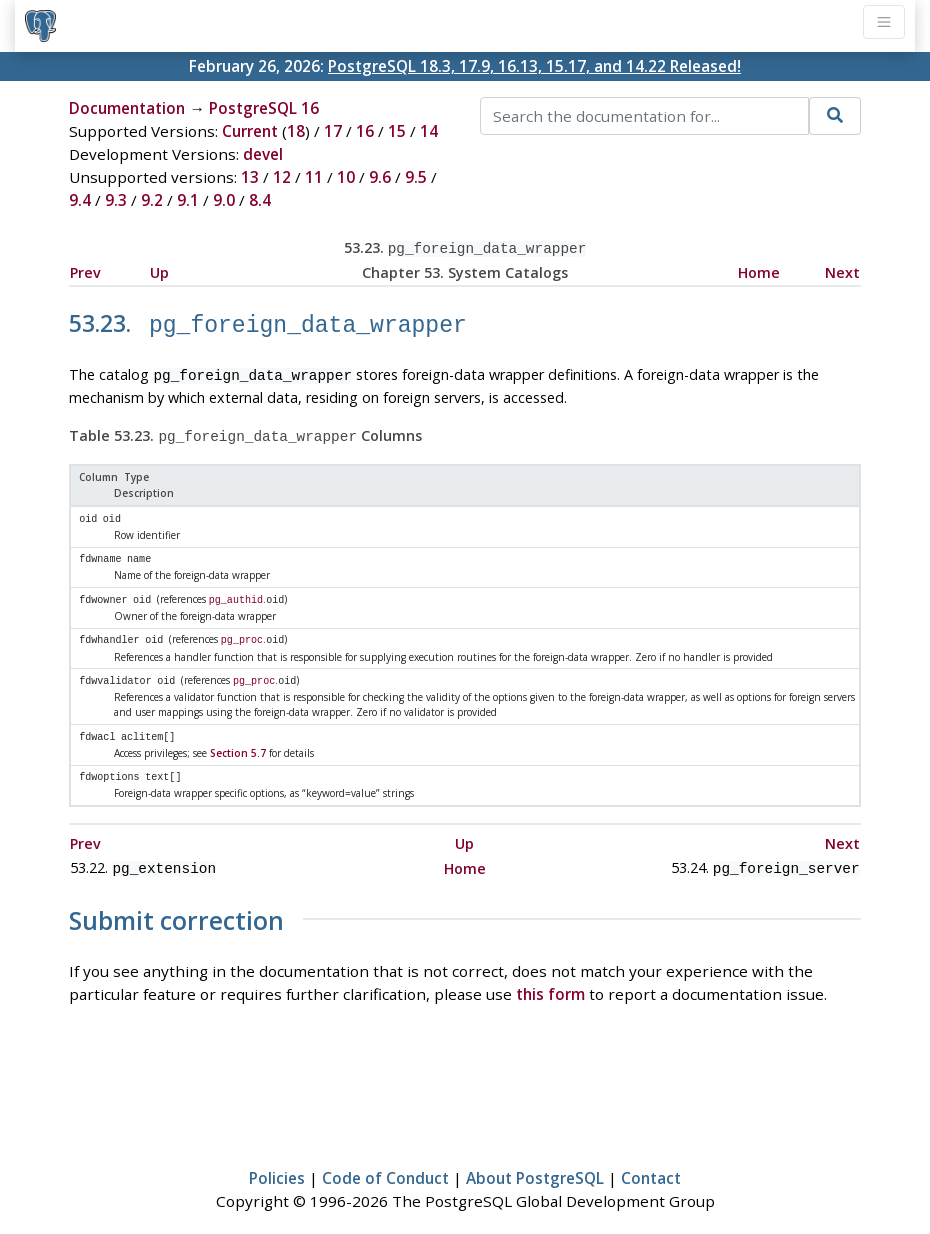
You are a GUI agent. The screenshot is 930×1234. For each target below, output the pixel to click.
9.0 (224, 200)
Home (759, 270)
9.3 (116, 200)
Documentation (127, 108)
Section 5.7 (238, 738)
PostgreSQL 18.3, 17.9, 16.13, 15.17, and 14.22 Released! (534, 66)
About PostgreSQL (535, 1160)
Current (250, 131)
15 (397, 131)
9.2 (152, 200)
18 (296, 131)
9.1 (188, 200)
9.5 (416, 177)
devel (263, 154)
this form (550, 976)
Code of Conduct (385, 1160)
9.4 (80, 200)
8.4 (260, 200)
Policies (277, 1160)
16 (365, 131)
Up (159, 270)
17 (333, 131)
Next (842, 270)
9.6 (380, 177)
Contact (651, 1160)
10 (346, 177)
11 (314, 177)
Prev (85, 270)
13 (250, 177)
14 (429, 131)
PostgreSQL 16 (264, 108)
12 (282, 177)
